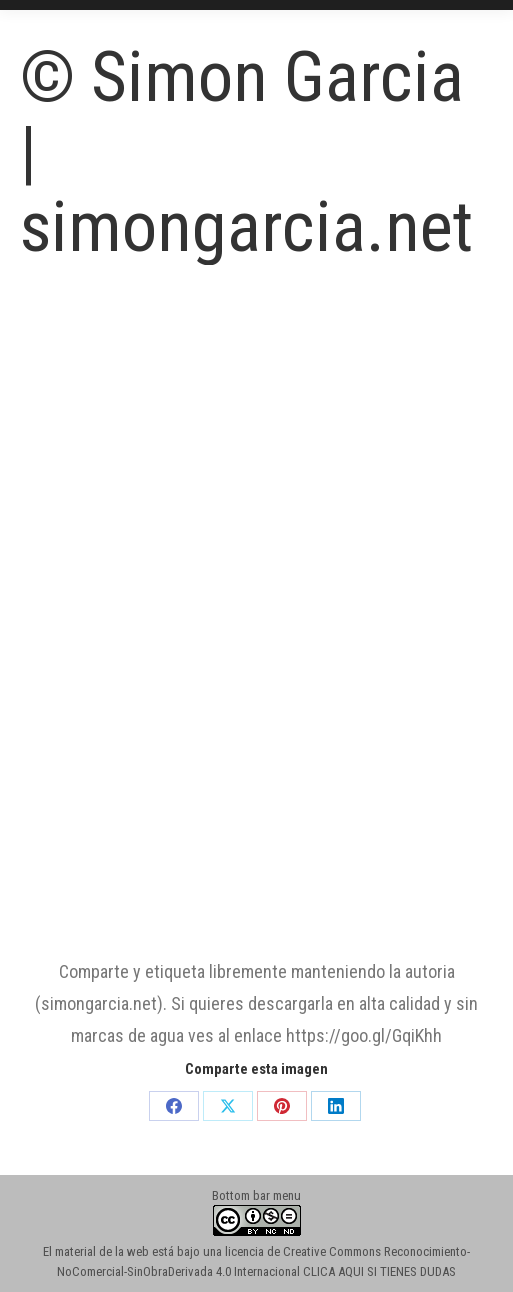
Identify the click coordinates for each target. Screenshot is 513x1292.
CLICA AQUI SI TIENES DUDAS (379, 1271)
